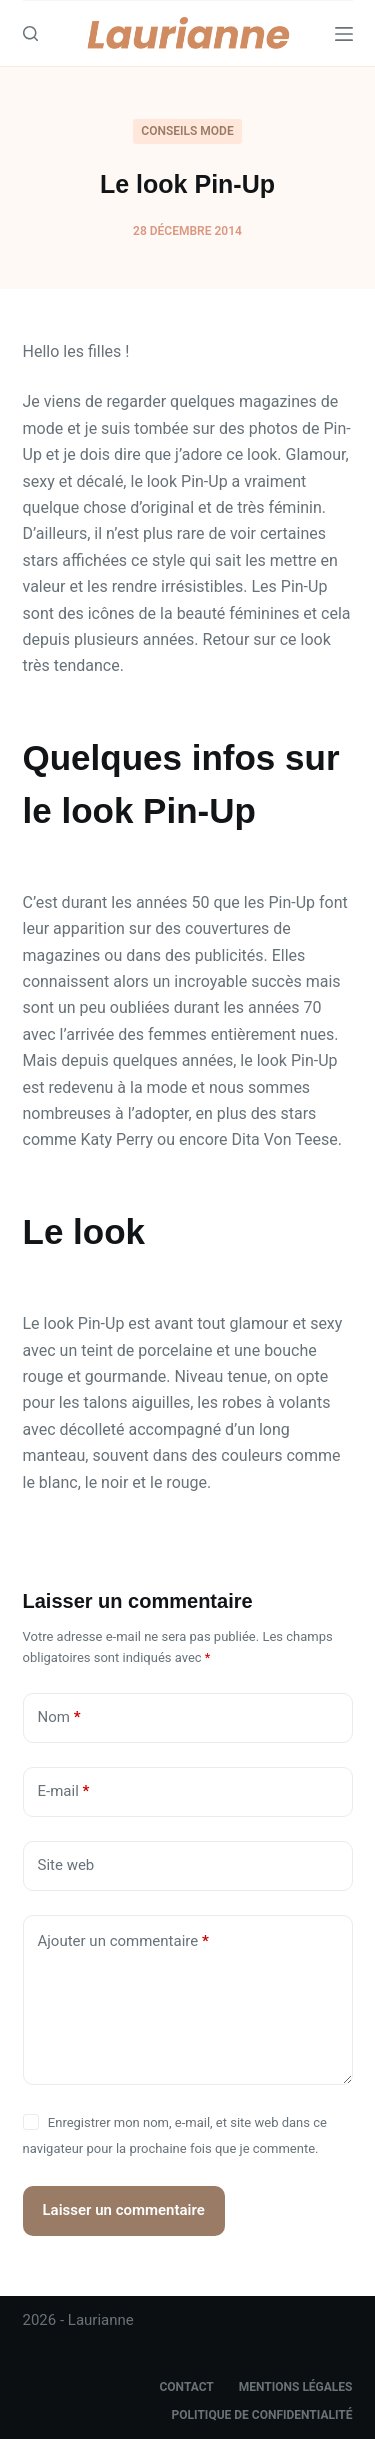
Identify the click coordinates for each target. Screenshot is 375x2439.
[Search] (30, 33)
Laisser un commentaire (124, 2210)
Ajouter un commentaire (123, 1941)
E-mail (64, 1791)
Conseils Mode (187, 131)
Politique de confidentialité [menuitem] (262, 2415)
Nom (59, 1717)
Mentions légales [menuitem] (296, 2387)
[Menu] (344, 34)
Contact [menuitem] (186, 2387)
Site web (66, 1865)
